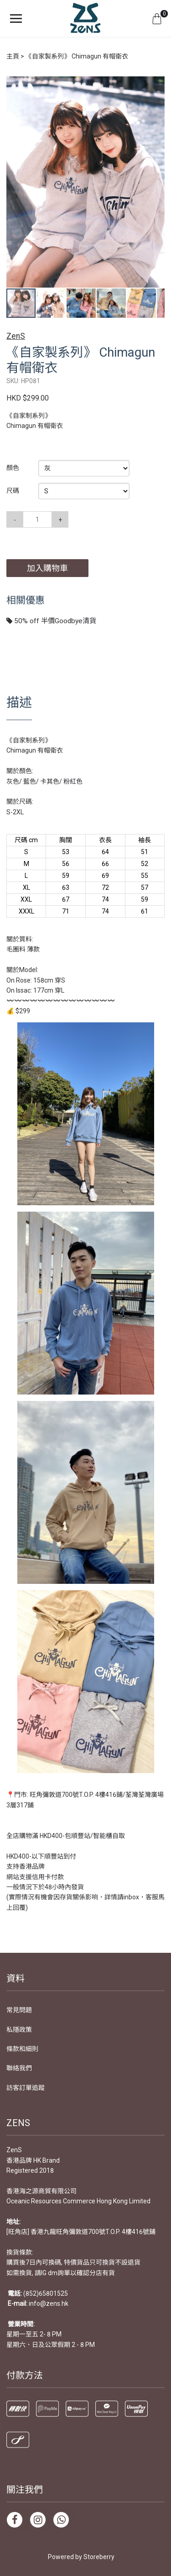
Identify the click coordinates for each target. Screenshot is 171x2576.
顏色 (12, 467)
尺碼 (12, 490)
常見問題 (19, 2010)
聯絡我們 (19, 2068)
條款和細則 (22, 2048)
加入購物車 (47, 568)
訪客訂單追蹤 (25, 2087)
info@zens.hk (48, 2303)
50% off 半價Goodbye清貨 (51, 621)
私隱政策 (19, 2029)
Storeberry (98, 2556)
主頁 (12, 56)
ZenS (15, 336)
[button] (156, 84)
